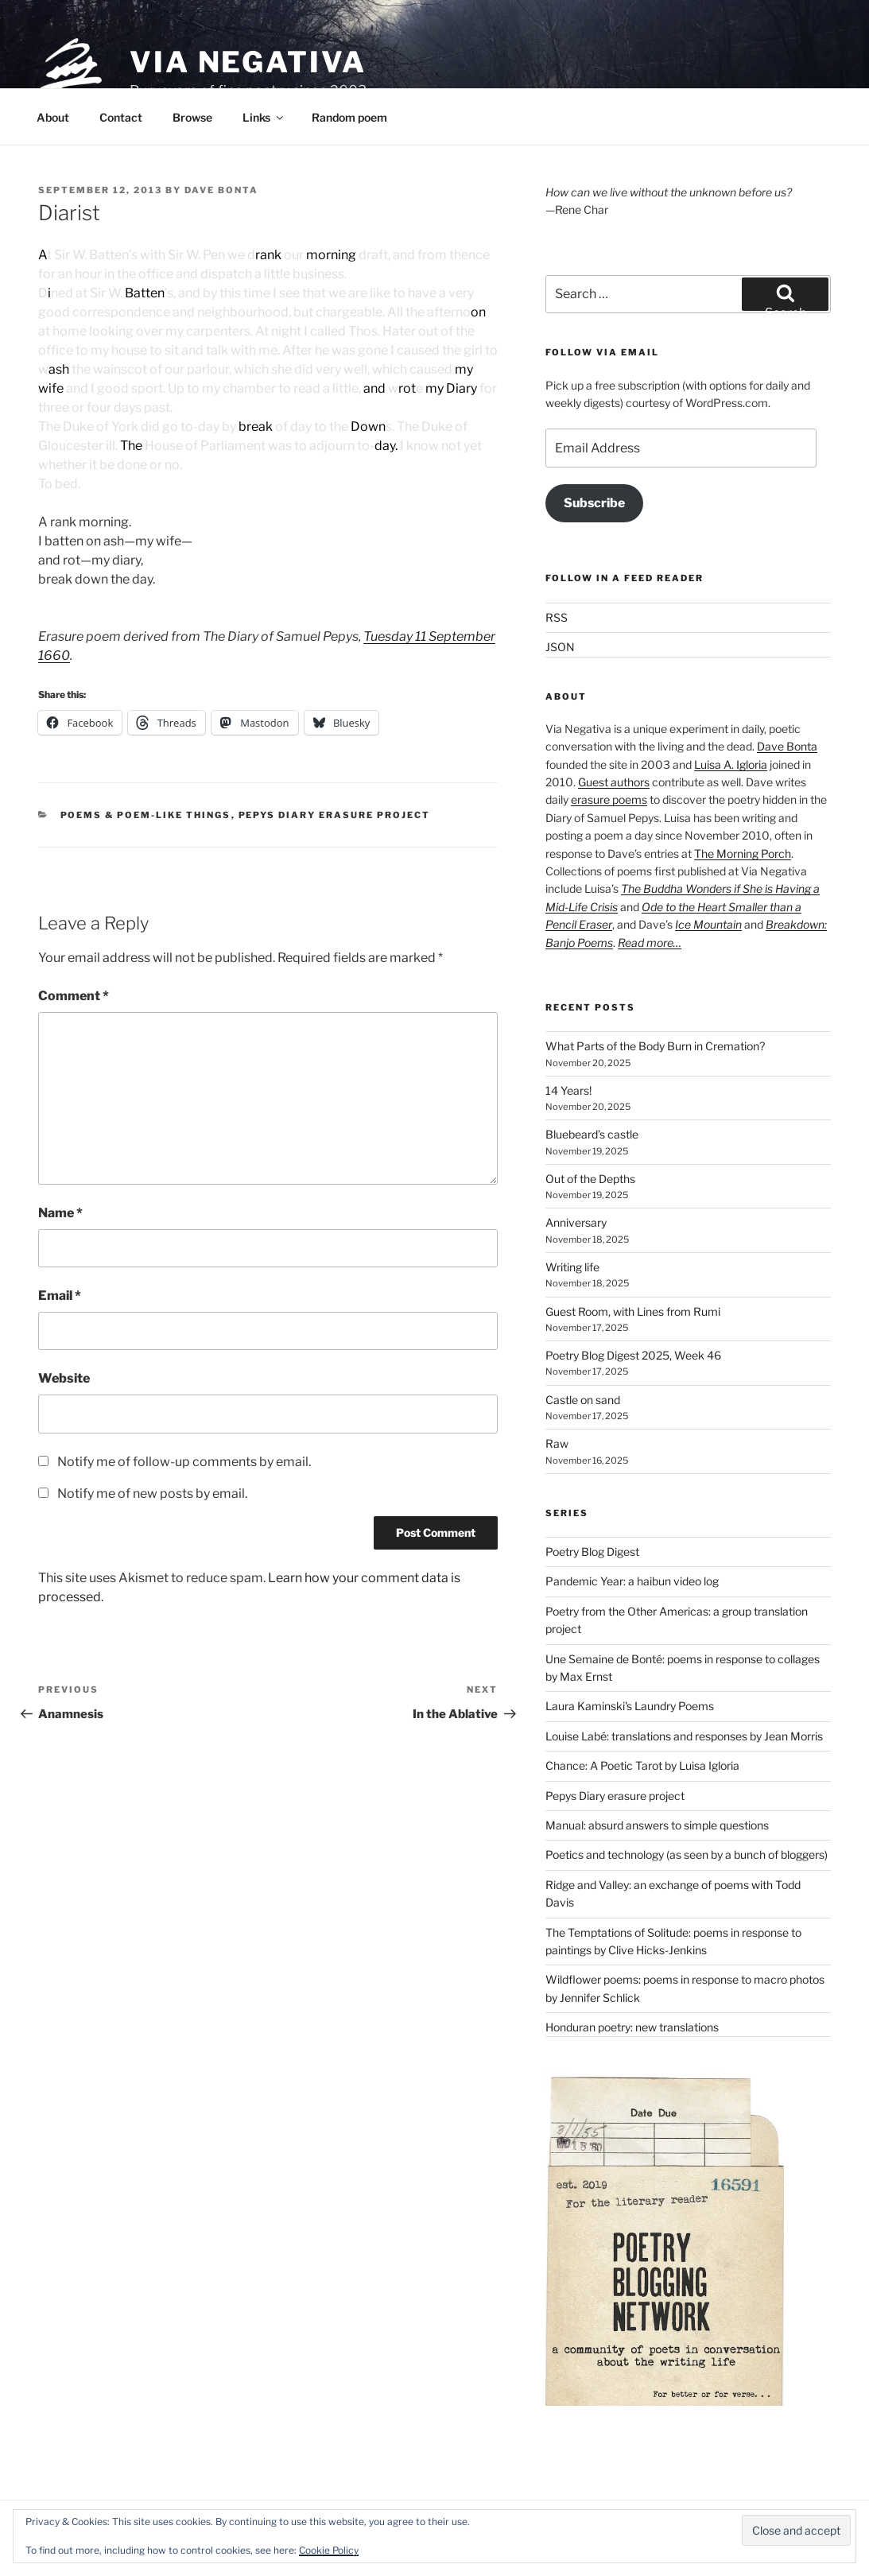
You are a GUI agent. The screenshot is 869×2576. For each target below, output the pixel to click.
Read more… (649, 942)
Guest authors (614, 782)
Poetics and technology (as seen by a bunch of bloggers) (686, 1854)
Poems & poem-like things (145, 815)
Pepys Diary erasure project (335, 815)
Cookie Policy (329, 2550)
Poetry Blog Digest (592, 1551)
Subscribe (594, 502)
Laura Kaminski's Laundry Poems (629, 1706)
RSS (556, 617)
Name (60, 1212)
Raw (556, 1443)
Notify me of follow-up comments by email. (184, 1461)
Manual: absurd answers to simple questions (657, 1825)
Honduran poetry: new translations (632, 2027)
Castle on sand (582, 1399)
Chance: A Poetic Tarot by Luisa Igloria (642, 1765)
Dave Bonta (221, 190)
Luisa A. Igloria (730, 764)
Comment (73, 995)
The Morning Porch (742, 853)
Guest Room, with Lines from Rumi (632, 1311)
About (53, 117)
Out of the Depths (590, 1178)
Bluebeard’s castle (591, 1134)
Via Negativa (248, 62)
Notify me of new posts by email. (152, 1493)
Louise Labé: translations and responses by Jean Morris (684, 1736)
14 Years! (568, 1090)
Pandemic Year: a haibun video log (632, 1581)
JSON (560, 647)
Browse (192, 117)
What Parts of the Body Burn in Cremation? (655, 1046)
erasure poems (609, 799)
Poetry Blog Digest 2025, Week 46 (633, 1355)
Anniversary (576, 1222)
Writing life (572, 1267)
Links (263, 117)
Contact (120, 117)
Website (64, 1378)
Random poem (349, 117)
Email (59, 1295)
